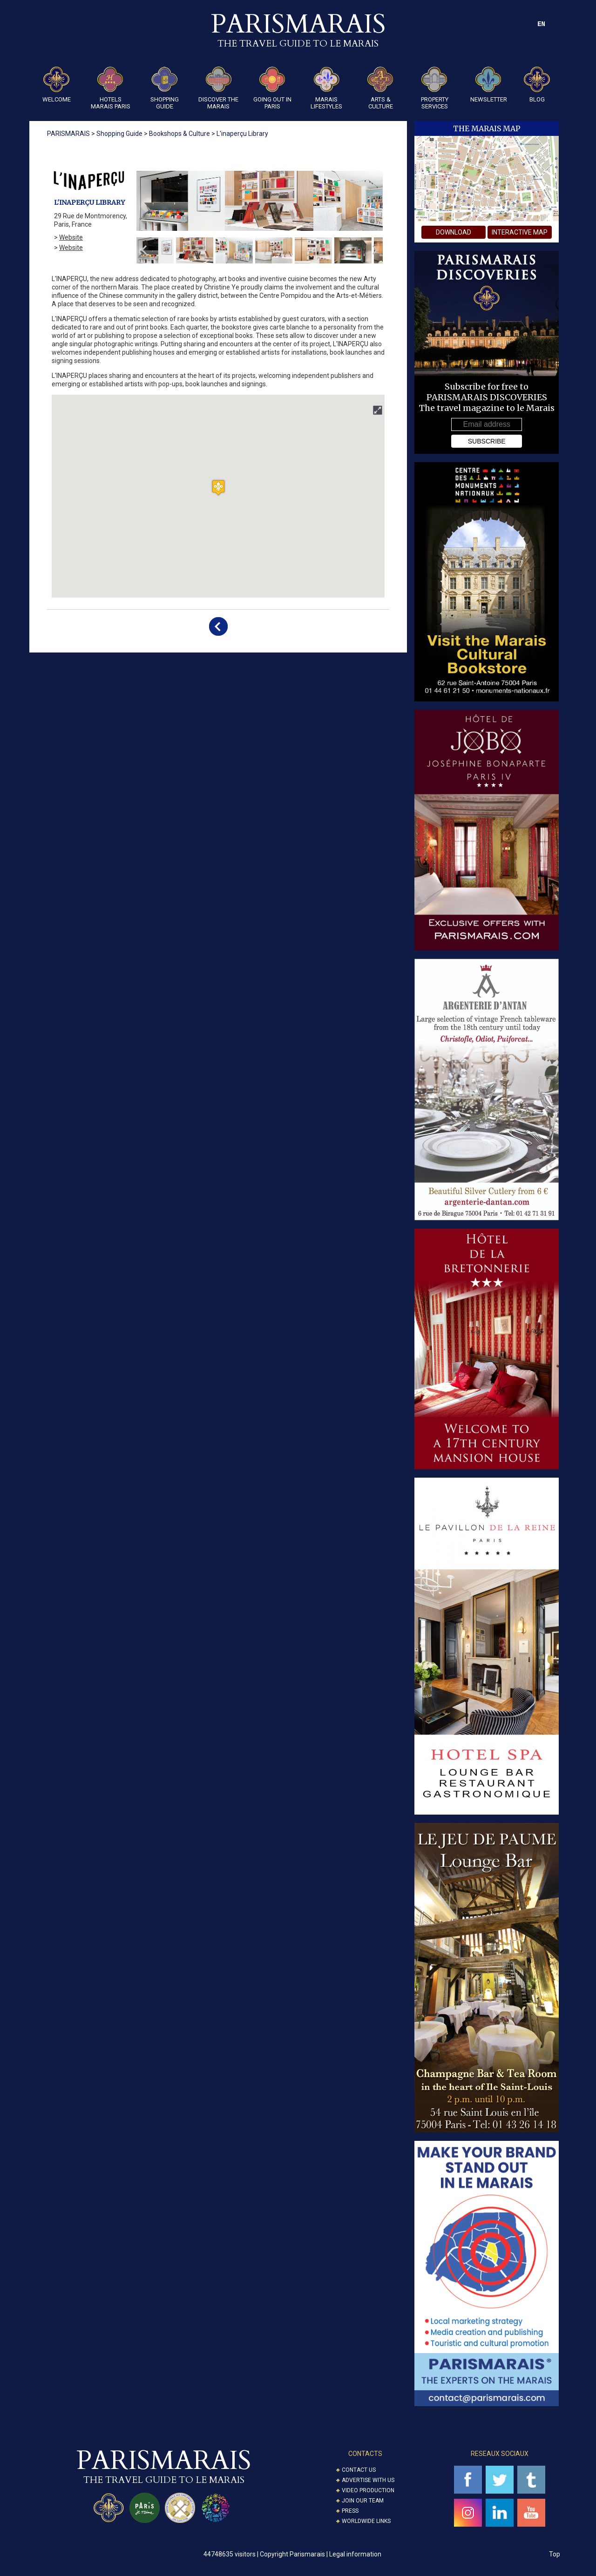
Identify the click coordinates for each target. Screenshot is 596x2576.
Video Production (368, 2490)
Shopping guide (164, 88)
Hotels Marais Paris (110, 88)
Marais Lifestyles (326, 88)
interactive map (520, 232)
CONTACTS (365, 2453)
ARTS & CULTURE (380, 88)
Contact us (359, 2470)
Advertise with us (368, 2480)
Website (71, 237)
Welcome (56, 85)
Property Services (434, 88)
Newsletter (488, 85)
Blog (537, 85)
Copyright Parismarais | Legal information (320, 2554)
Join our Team (363, 2500)
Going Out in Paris (272, 88)
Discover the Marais (218, 88)
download (453, 232)
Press (350, 2511)
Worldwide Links (366, 2521)
